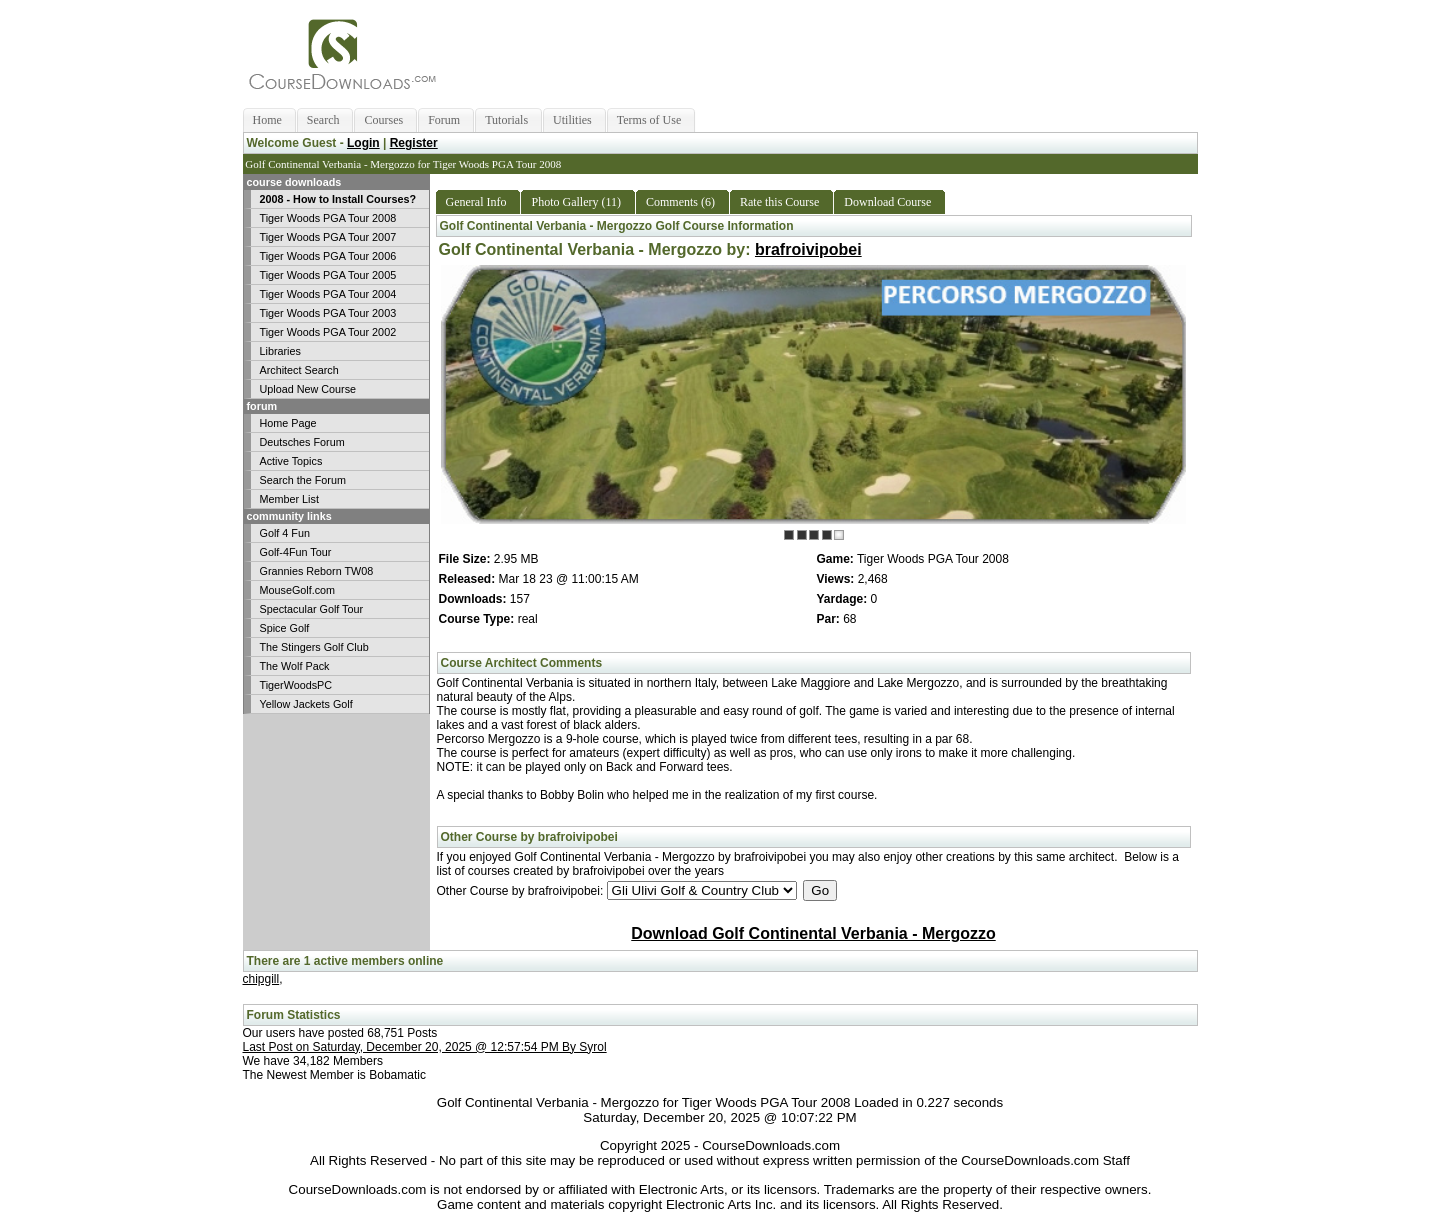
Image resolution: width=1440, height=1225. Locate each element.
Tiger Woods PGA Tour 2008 (328, 218)
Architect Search (299, 370)
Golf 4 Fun (285, 533)
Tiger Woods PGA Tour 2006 (328, 256)
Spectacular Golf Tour (312, 609)
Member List (289, 499)
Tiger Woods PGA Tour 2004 (328, 294)
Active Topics (291, 461)
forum (261, 406)
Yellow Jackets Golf (306, 704)
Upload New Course (308, 389)
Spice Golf (285, 628)
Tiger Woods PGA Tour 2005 (328, 275)
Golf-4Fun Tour (296, 552)
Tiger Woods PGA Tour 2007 (328, 237)
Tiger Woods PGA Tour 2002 (328, 332)
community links (288, 516)
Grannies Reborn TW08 (317, 571)
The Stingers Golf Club (314, 647)
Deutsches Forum (302, 442)
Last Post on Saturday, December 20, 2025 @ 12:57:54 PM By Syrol (425, 1047)
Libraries (280, 351)
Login (363, 143)
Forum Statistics (294, 1015)
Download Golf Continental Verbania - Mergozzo (813, 933)
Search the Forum (303, 480)
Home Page (288, 423)
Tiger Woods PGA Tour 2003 (328, 313)
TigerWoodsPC (296, 685)
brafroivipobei (808, 249)
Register (414, 143)
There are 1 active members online (345, 961)
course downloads (293, 182)
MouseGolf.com (298, 590)
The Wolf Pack (295, 666)
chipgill (261, 979)
